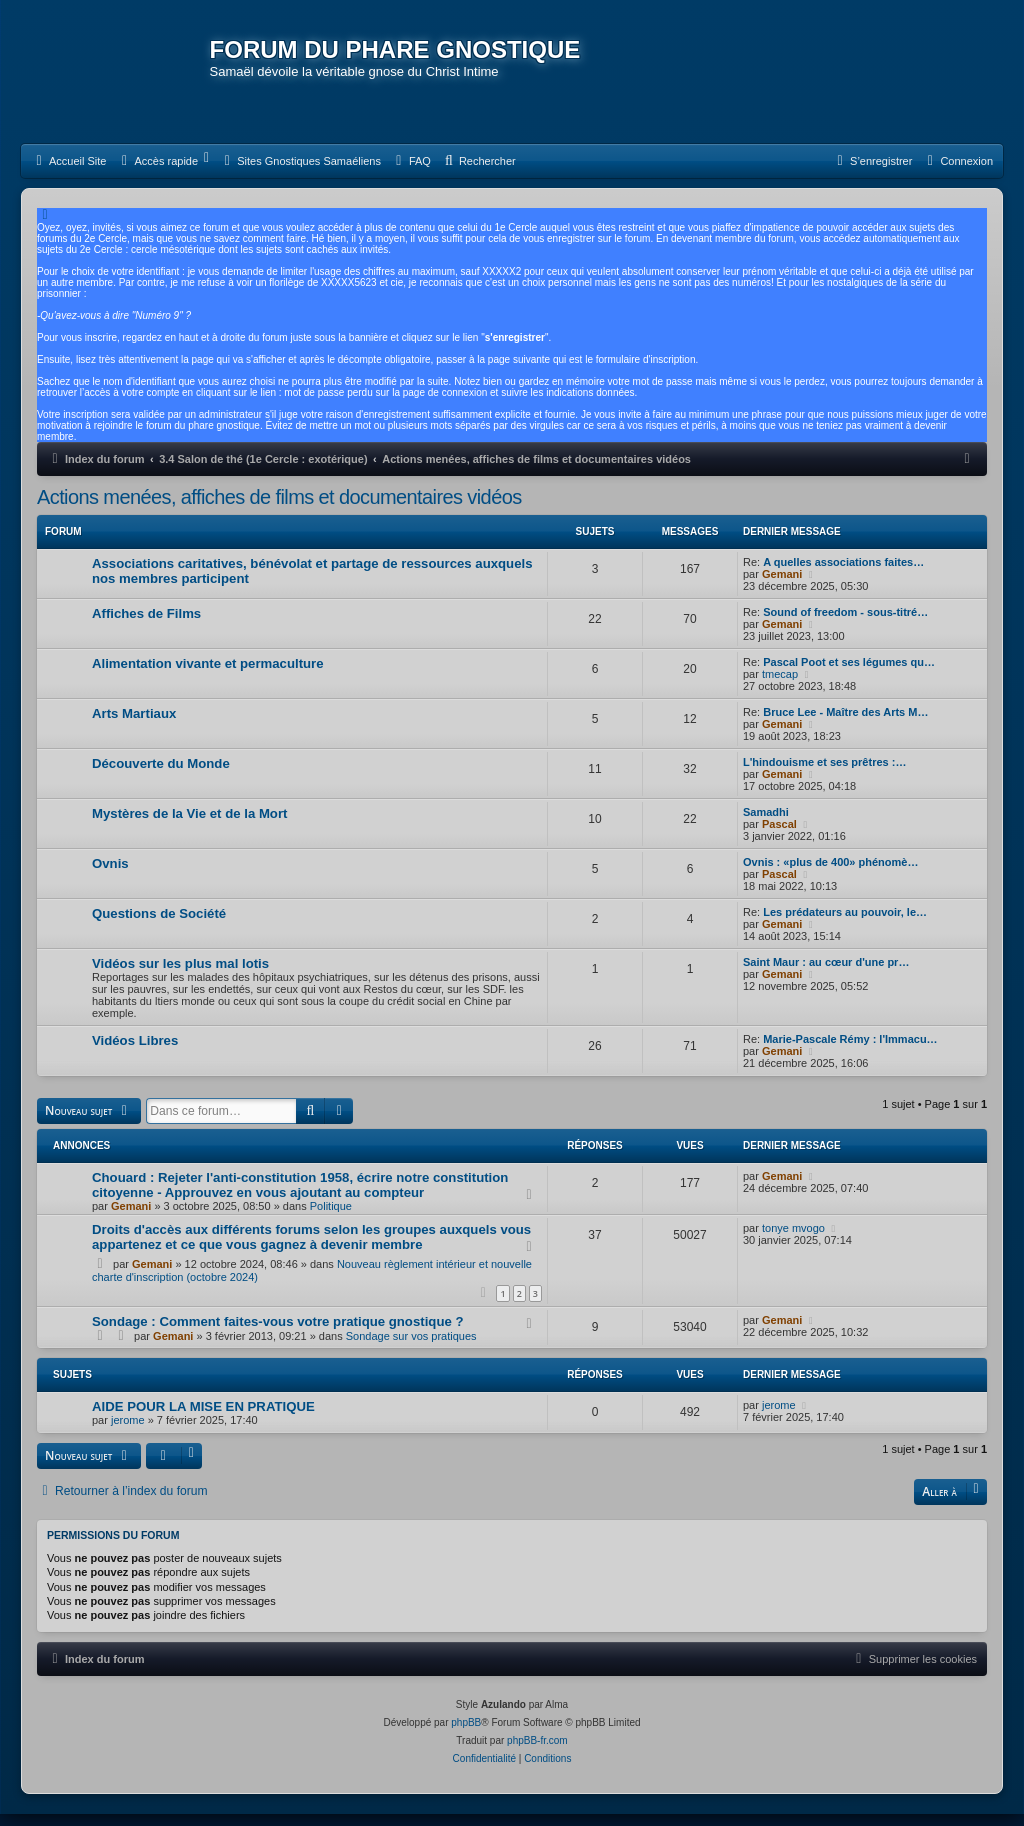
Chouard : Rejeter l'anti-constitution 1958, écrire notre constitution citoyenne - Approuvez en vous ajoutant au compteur (300, 1198)
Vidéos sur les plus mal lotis (180, 977)
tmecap (780, 688)
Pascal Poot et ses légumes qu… (849, 676)
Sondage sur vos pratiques (411, 1349)
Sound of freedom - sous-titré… (845, 626)
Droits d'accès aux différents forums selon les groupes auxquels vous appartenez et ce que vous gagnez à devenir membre (311, 1250)
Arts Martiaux (134, 727)
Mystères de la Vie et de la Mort (189, 827)
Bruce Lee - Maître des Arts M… (845, 726)
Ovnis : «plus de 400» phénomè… (830, 876)
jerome (128, 1433)
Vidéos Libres (135, 1054)
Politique (331, 1219)
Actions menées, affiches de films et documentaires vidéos (279, 511)
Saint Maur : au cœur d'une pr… (826, 976)
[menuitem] (68, 175)
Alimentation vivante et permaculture (208, 677)
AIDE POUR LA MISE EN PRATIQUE (203, 1419)
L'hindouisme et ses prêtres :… (824, 776)
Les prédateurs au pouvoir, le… (845, 926)
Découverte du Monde (161, 777)
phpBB (466, 1734)
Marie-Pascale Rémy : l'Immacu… (850, 1053)
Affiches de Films (146, 627)
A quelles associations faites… (843, 576)
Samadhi (766, 826)
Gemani (782, 588)
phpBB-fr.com (537, 1752)
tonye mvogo (793, 1241)
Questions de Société (159, 927)
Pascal (779, 838)
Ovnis (110, 877)
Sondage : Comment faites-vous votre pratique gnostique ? (278, 1334)
